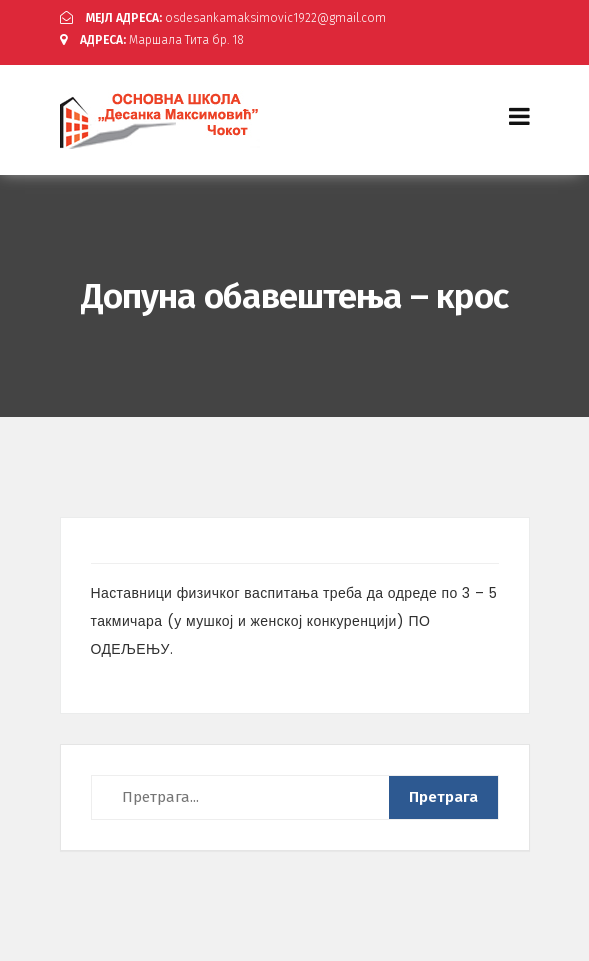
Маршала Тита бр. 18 (152, 40)
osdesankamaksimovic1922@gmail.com (223, 18)
